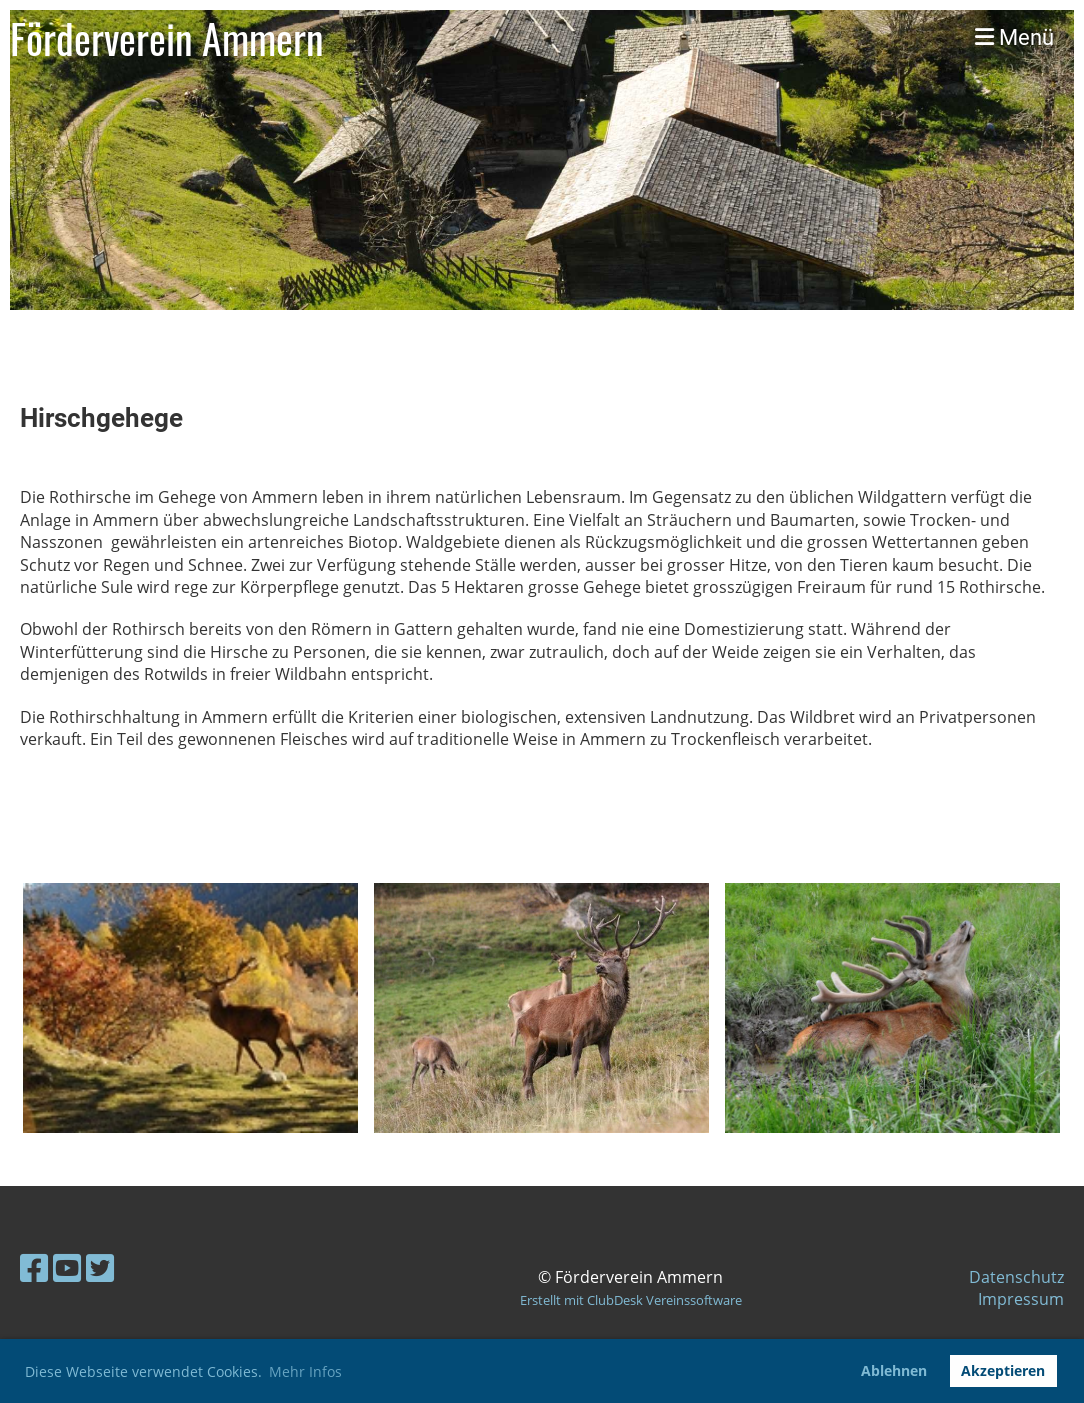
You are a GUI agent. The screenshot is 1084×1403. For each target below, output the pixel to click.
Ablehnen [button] (894, 1370)
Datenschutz (1016, 1277)
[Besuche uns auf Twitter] (100, 1267)
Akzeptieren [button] (1003, 1370)
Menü (1014, 37)
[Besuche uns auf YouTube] (67, 1267)
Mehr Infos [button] (305, 1371)
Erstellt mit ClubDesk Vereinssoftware (631, 1300)
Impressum (1021, 1299)
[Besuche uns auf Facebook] (34, 1267)
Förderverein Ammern (167, 38)
